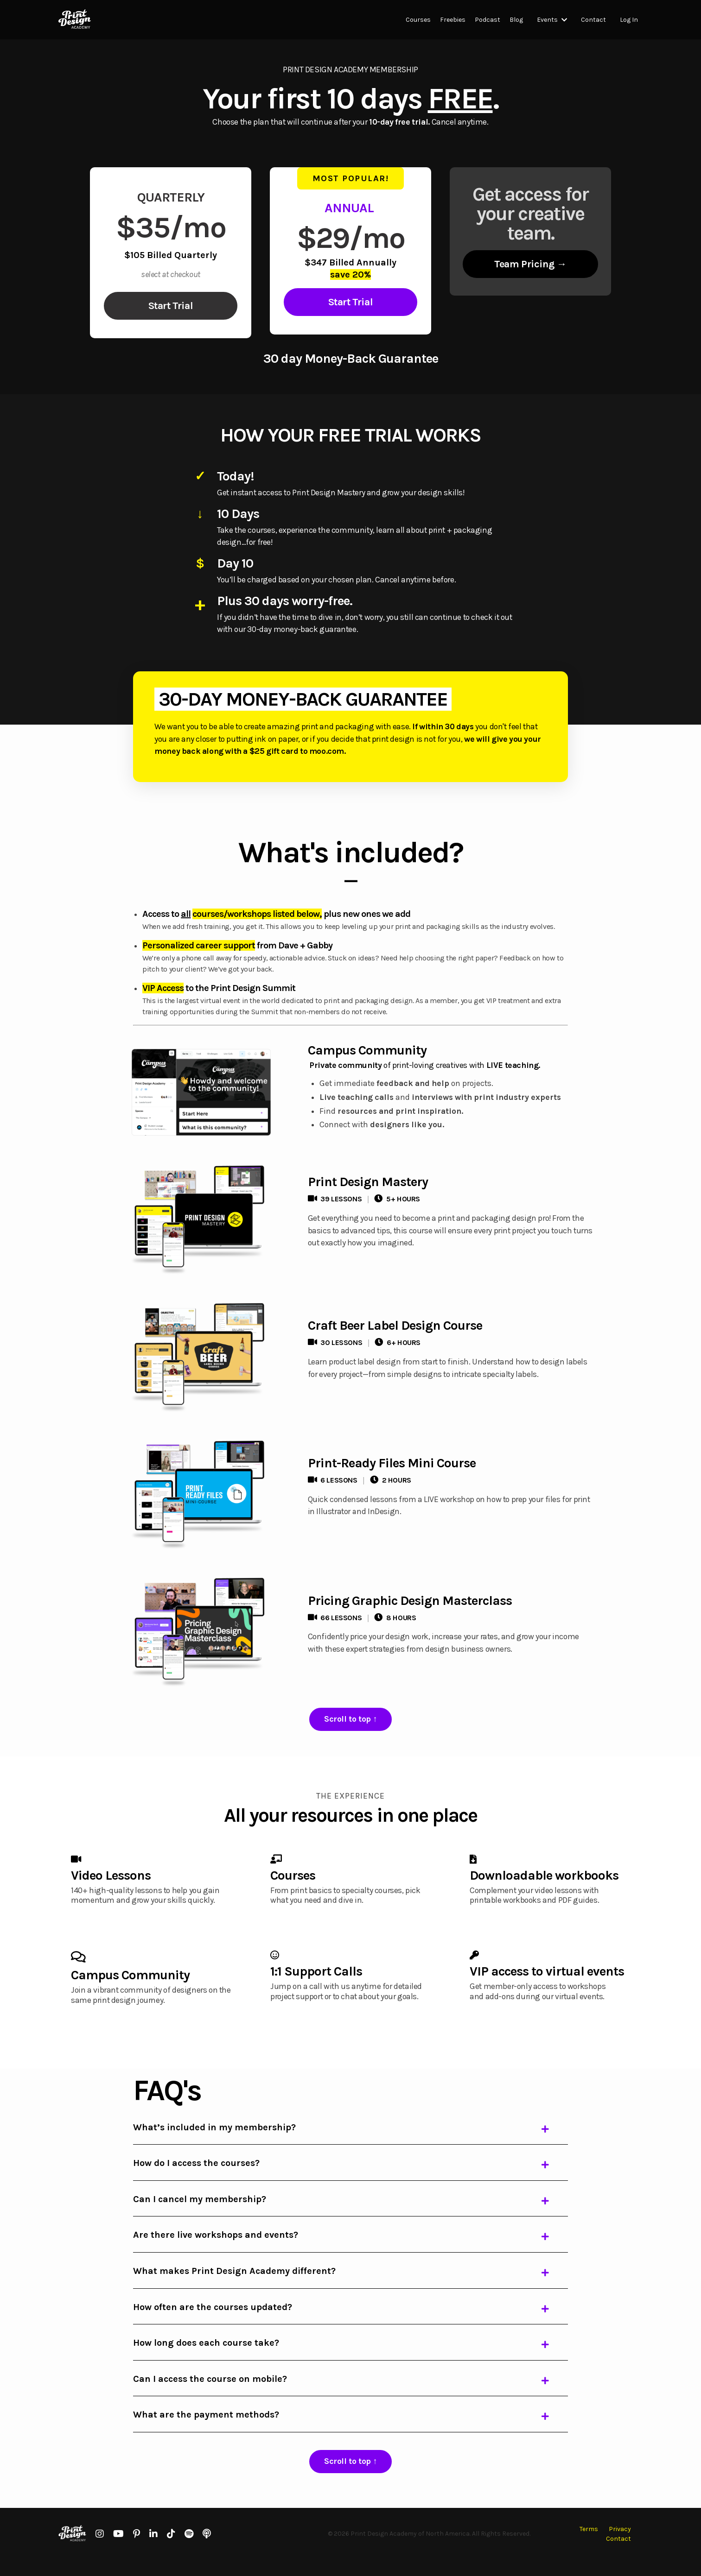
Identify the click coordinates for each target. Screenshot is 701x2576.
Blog (516, 20)
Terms (589, 2545)
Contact (593, 20)
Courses (418, 20)
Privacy (620, 2545)
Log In (629, 20)
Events (552, 20)
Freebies (452, 20)
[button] (170, 306)
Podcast (487, 20)
